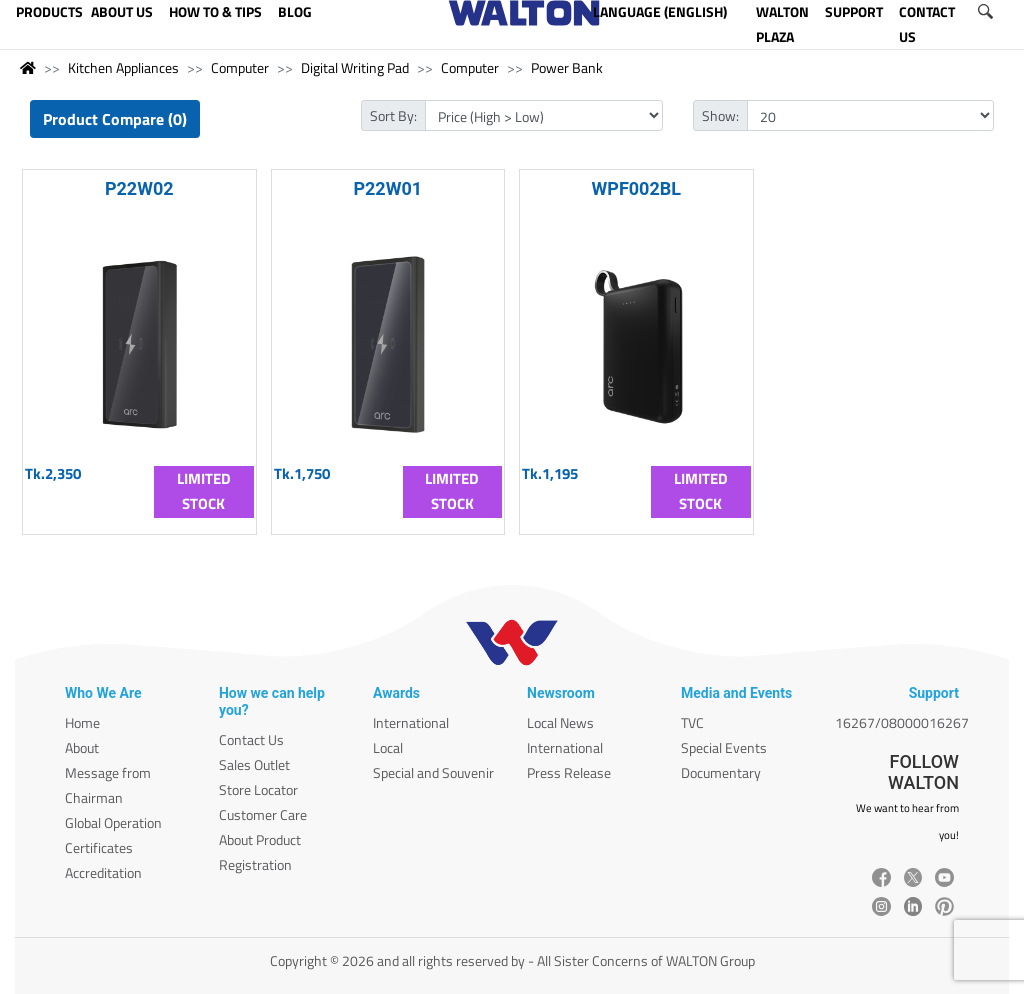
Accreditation (103, 872)
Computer (240, 67)
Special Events (724, 747)
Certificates (99, 847)
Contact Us (251, 739)
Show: (720, 115)
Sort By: (393, 115)
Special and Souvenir (433, 772)
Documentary (721, 772)
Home (82, 722)
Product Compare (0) (115, 119)
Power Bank (567, 67)
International (411, 722)
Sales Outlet (254, 764)
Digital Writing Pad (355, 67)
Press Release (569, 772)
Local (388, 747)
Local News (560, 722)
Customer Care (263, 814)
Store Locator (258, 789)
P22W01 (387, 188)
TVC (692, 722)
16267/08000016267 (902, 722)
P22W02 (139, 188)
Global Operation (113, 822)
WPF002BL (636, 188)
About (82, 747)
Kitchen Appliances (123, 67)
